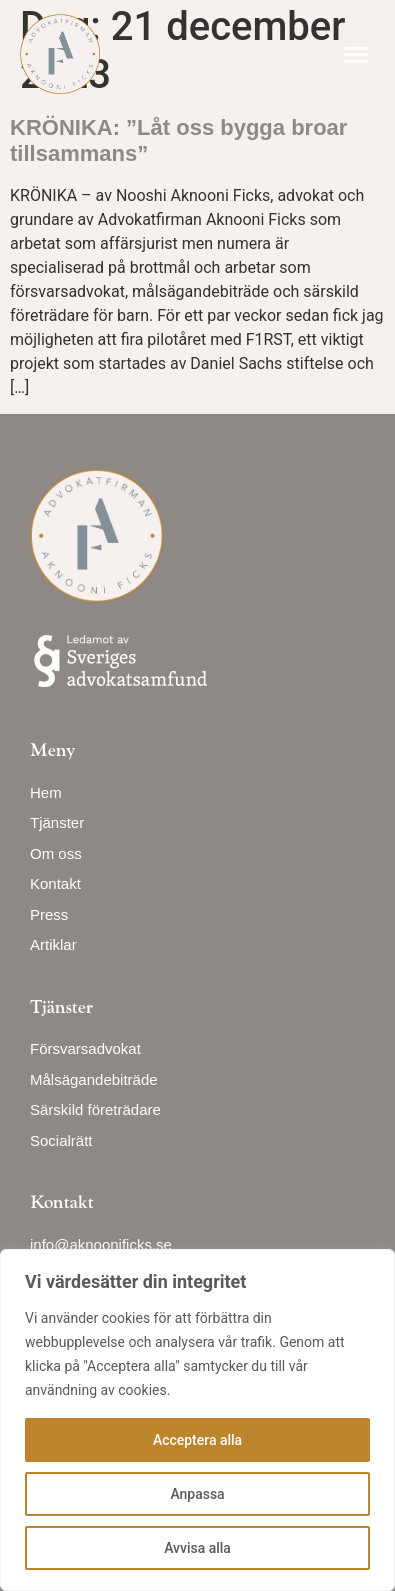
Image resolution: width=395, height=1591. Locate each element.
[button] (355, 54)
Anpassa (197, 1494)
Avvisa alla (197, 1548)
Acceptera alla (197, 1440)
